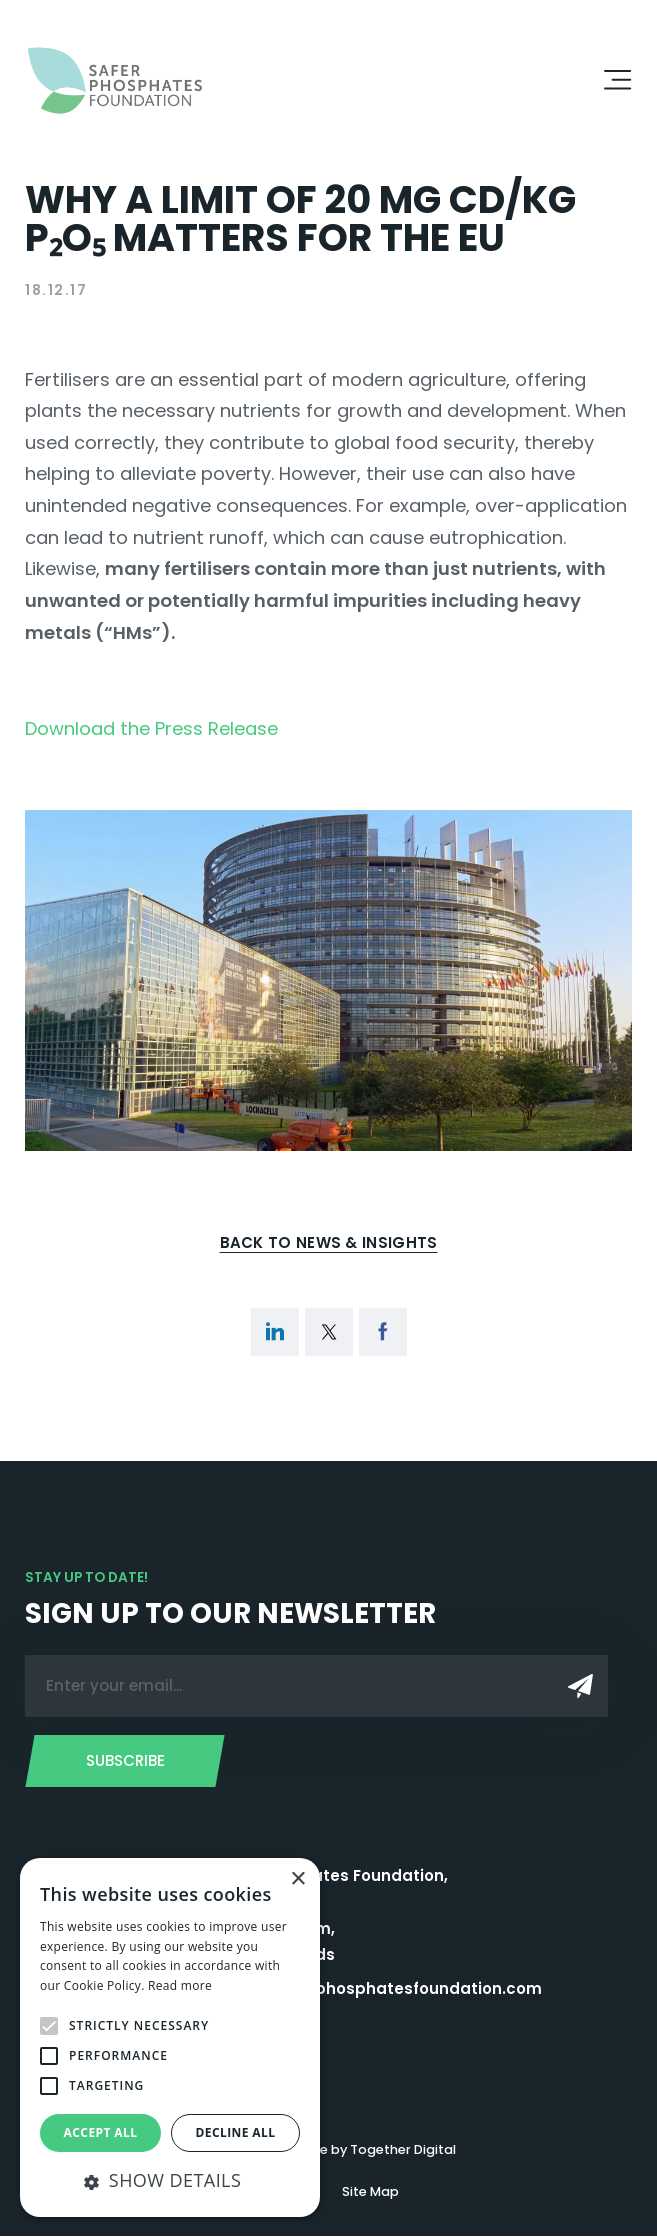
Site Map (370, 2192)
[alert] (170, 2037)
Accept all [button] (101, 2132)
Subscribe (125, 1761)
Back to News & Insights (329, 1242)
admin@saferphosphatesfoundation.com (373, 1989)
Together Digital (403, 2150)
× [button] (297, 1879)
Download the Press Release (151, 728)
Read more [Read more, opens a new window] (180, 1985)
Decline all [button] (236, 2132)
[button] (170, 2181)
